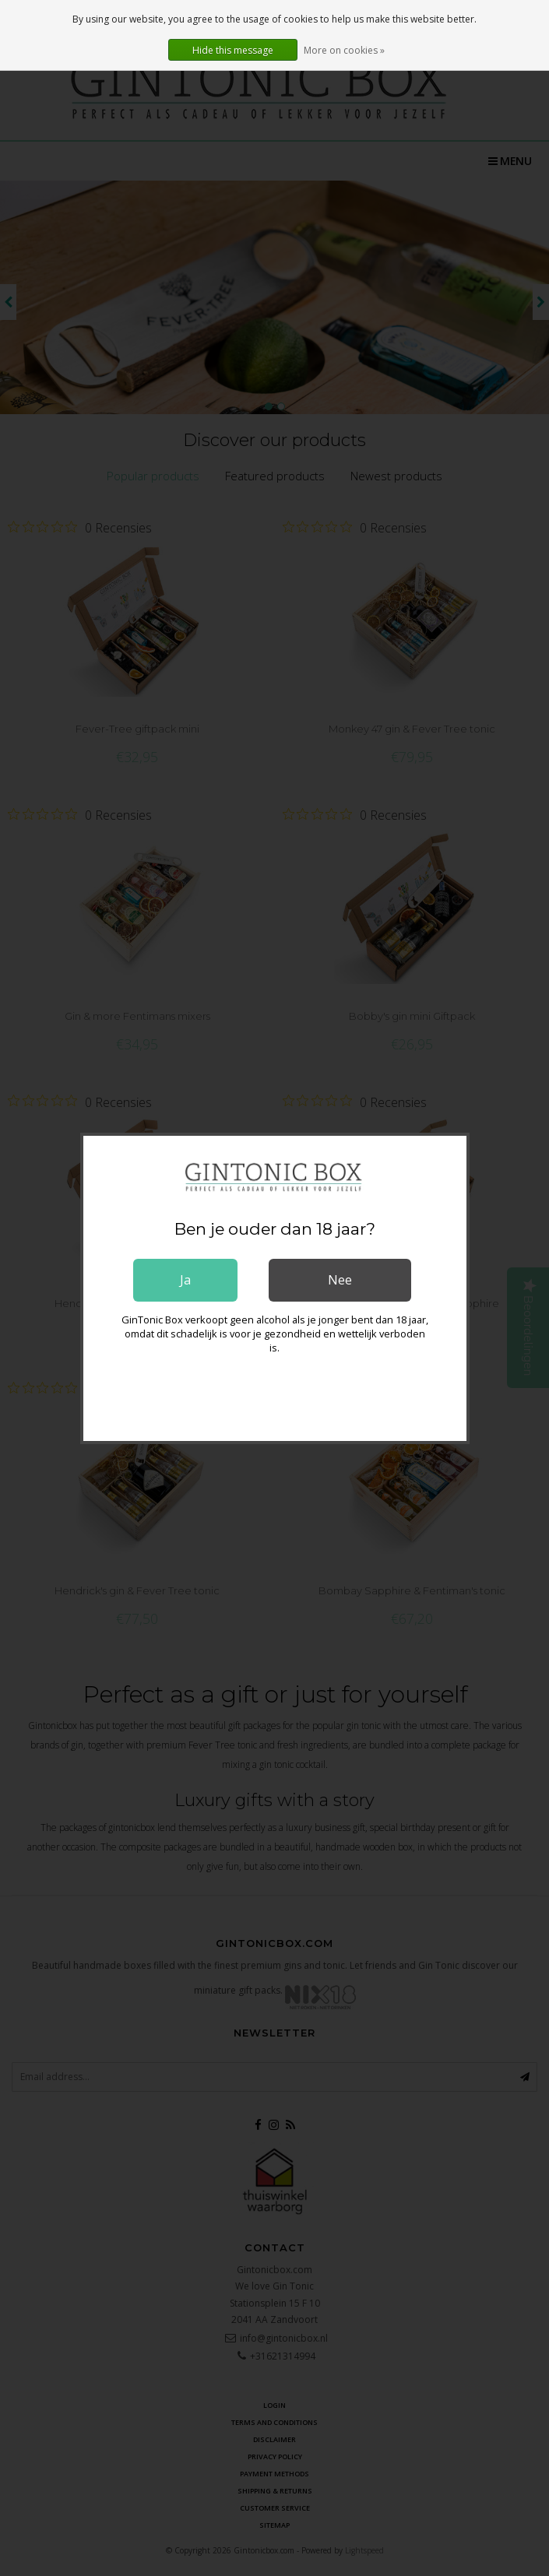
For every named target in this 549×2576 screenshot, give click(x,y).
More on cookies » (344, 50)
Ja (185, 1279)
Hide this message (232, 50)
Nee (340, 1279)
